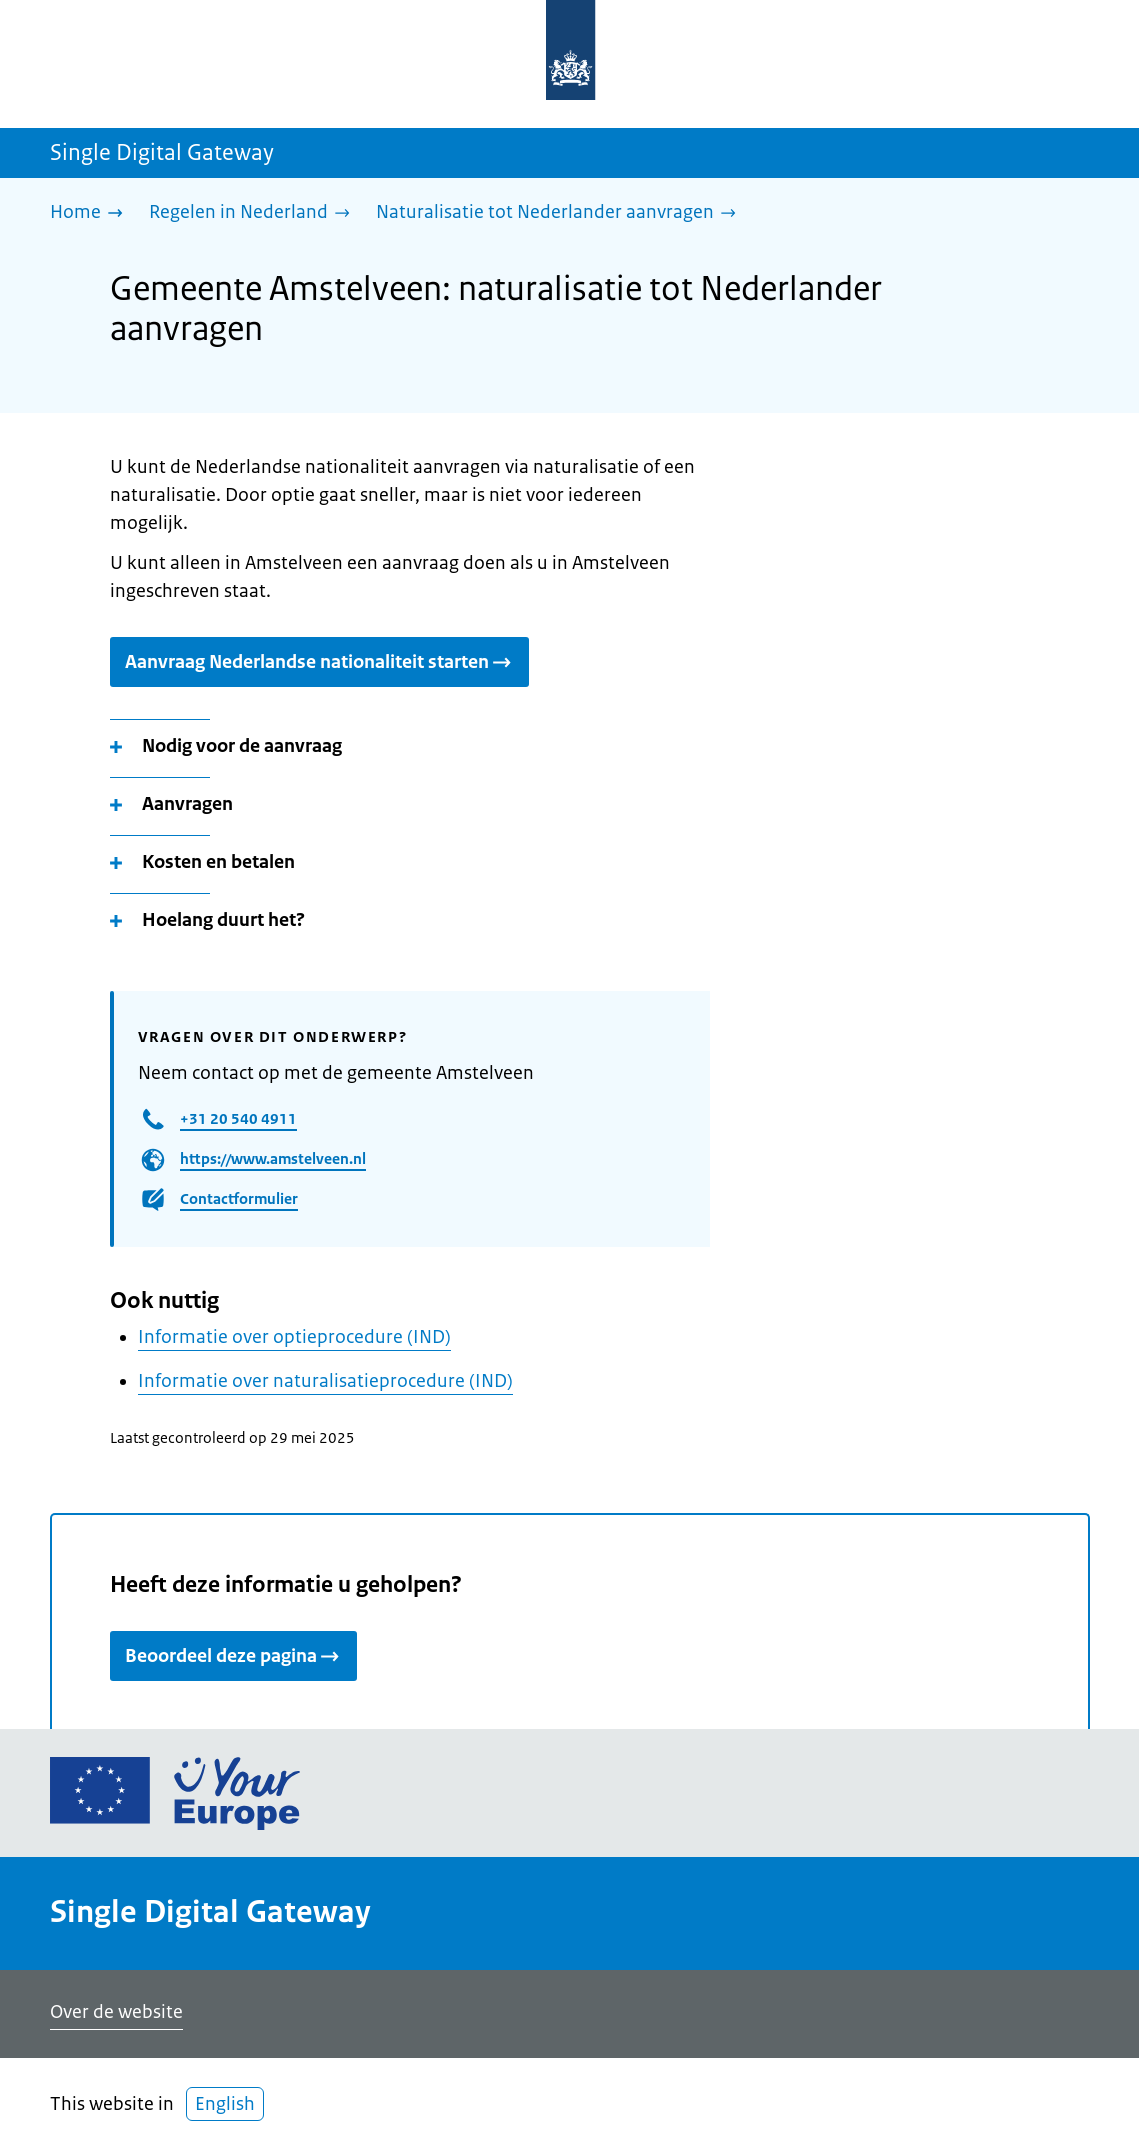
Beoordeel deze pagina (233, 1656)
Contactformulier (239, 1198)
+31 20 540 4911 (238, 1118)
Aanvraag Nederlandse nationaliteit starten (319, 662)
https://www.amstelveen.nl (273, 1158)
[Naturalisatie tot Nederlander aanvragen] (561, 213)
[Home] (91, 213)
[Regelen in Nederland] (254, 213)
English (225, 2104)
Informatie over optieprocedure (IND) (294, 1337)
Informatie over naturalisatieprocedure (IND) (325, 1381)
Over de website (116, 2012)
